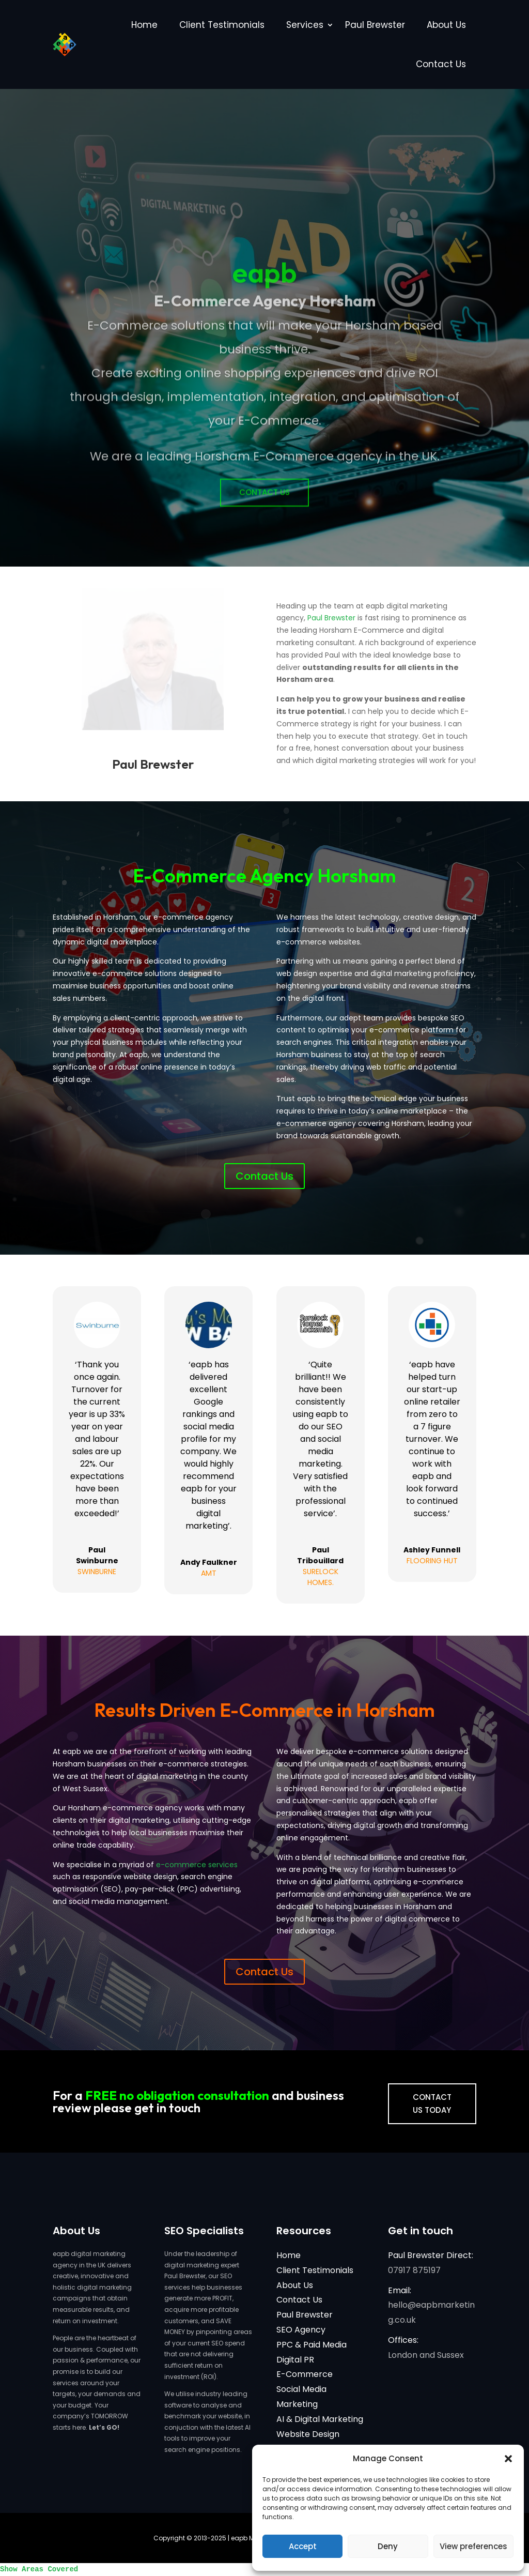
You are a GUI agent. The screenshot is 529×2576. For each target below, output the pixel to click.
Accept (303, 2546)
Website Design (307, 2434)
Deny (388, 2546)
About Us (446, 25)
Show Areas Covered (39, 2569)
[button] (508, 2458)
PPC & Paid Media (311, 2345)
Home (144, 25)
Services (304, 25)
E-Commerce (304, 2374)
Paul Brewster (375, 25)
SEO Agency (300, 2330)
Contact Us (441, 64)
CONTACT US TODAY (432, 2104)
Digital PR (295, 2360)
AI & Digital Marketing (319, 2419)
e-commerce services (197, 1864)
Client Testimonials (221, 25)
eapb (264, 300)
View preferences (473, 2546)
